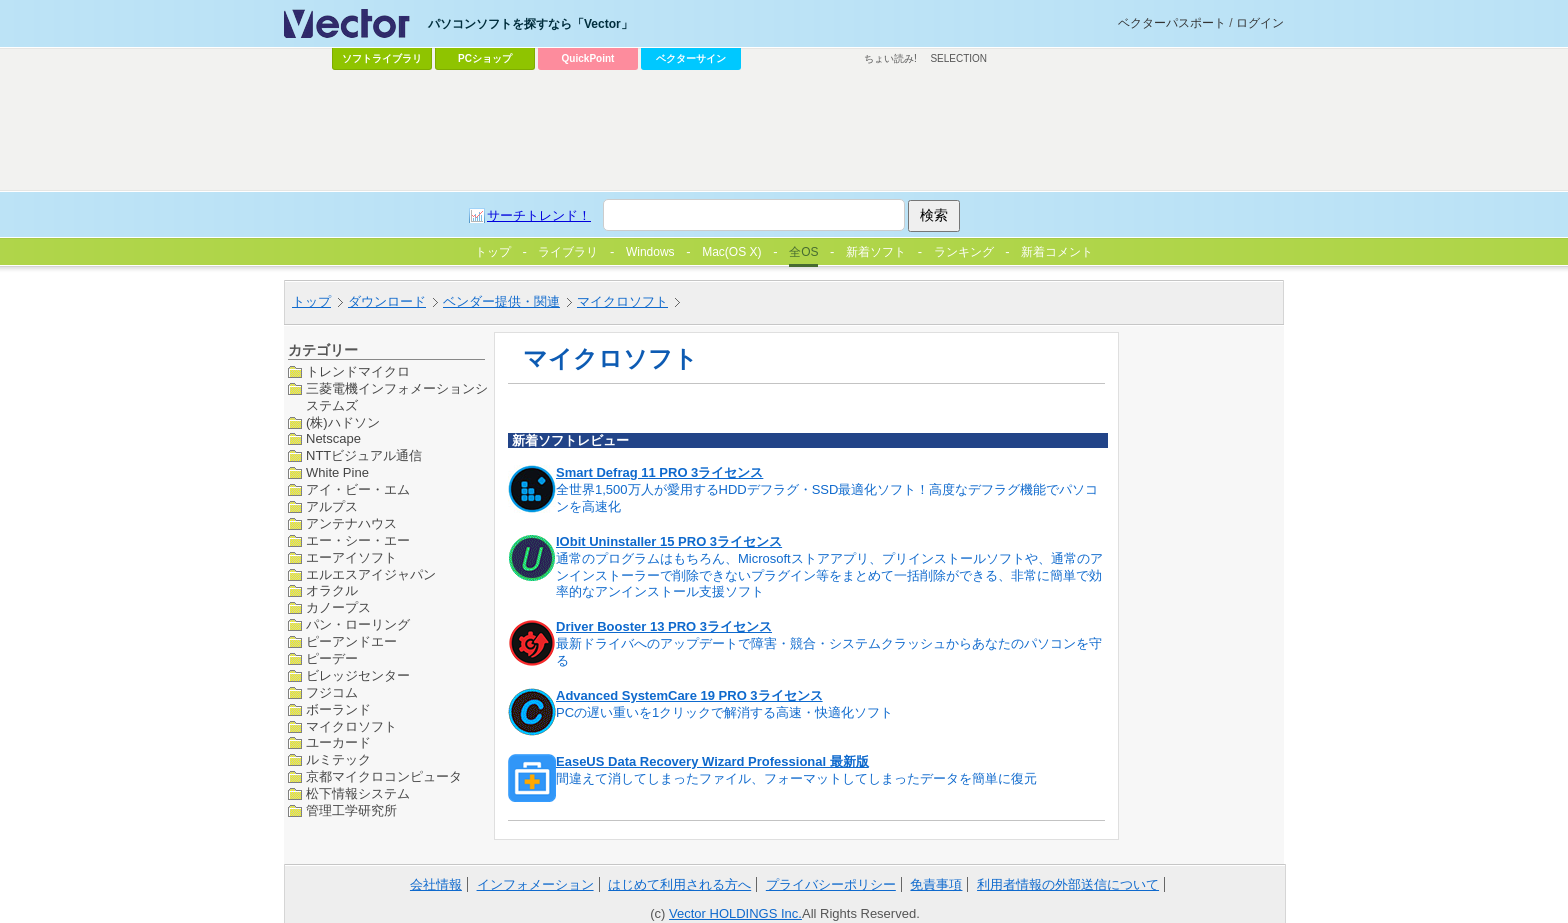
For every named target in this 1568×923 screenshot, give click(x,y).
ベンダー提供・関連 (501, 301)
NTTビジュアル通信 (364, 455)
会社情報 (436, 884)
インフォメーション (535, 884)
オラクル (332, 590)
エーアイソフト (351, 557)
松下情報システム (358, 793)
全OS (803, 252)
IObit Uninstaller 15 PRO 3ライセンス (669, 541)
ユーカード (338, 742)
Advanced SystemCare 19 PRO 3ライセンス (689, 695)
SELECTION (958, 58)
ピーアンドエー (351, 641)
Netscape (333, 438)
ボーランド (338, 709)
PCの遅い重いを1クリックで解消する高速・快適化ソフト (724, 712)
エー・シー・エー (358, 540)
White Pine (337, 472)
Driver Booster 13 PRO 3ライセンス (664, 626)
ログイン (1260, 23)
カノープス (338, 607)
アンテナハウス (351, 523)
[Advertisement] (784, 131)
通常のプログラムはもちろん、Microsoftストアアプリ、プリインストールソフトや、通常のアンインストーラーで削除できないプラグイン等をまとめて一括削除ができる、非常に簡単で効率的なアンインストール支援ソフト (829, 575)
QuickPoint (588, 58)
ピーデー (332, 658)
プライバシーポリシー (831, 884)
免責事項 (936, 884)
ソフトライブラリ (382, 58)
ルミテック (338, 759)
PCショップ (485, 58)
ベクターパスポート (1172, 23)
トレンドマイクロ (358, 371)
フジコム (332, 692)
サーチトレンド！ (539, 215)
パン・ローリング (358, 624)
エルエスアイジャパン (371, 574)
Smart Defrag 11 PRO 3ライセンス (659, 472)
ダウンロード (387, 301)
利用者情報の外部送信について (1068, 884)
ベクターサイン (691, 58)
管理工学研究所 (351, 810)
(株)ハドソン (343, 422)
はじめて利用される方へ (679, 884)
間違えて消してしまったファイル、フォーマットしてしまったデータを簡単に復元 (796, 778)
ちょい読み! (890, 58)
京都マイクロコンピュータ (384, 776)
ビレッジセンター (358, 675)
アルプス (332, 506)
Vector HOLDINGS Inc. (735, 913)
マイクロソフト (622, 301)
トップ (311, 301)
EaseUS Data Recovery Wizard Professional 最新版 (712, 761)
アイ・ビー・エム (358, 489)
